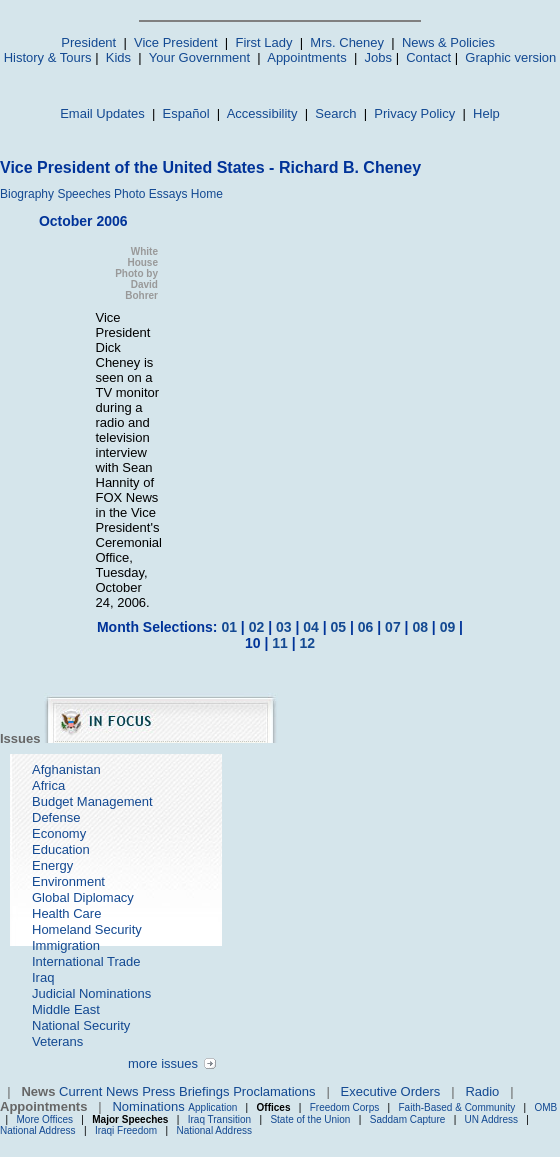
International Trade (86, 961)
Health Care (66, 913)
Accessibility (262, 113)
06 (366, 627)
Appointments (307, 57)
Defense (56, 817)
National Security (81, 1025)
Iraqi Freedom (126, 1130)
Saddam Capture (408, 1119)
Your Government (199, 57)
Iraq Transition (219, 1119)
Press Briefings (185, 1091)
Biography (27, 194)
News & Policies (448, 42)
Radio (482, 1091)
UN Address (491, 1119)
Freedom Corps (344, 1107)
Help (486, 113)
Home (207, 194)
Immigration (66, 945)
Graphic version (510, 57)
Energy (52, 865)
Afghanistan (66, 769)
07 (393, 627)
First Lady (263, 42)
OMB (545, 1107)
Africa (48, 785)
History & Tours (48, 57)
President (88, 42)
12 (307, 643)
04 (311, 627)
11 (280, 643)
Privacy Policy (414, 113)
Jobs (378, 57)
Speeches (83, 194)
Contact (428, 57)
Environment (68, 881)
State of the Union (310, 1119)
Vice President (176, 42)
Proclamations (274, 1091)
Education (61, 849)
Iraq (43, 977)
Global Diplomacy (83, 897)
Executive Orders (391, 1091)
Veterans (57, 1041)
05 (339, 627)
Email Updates (102, 113)
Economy (59, 833)
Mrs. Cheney (347, 42)
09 (448, 627)
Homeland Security (87, 929)
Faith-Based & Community (458, 1107)
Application (212, 1107)
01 (229, 627)
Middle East (66, 1009)
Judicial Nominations (91, 993)
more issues (163, 1063)
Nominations (148, 1106)
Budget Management (92, 801)
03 (284, 627)
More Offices (45, 1119)
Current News (98, 1091)
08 (420, 627)
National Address (38, 1130)
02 (257, 627)
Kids (118, 57)
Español (186, 113)
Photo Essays (150, 194)
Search (335, 113)
